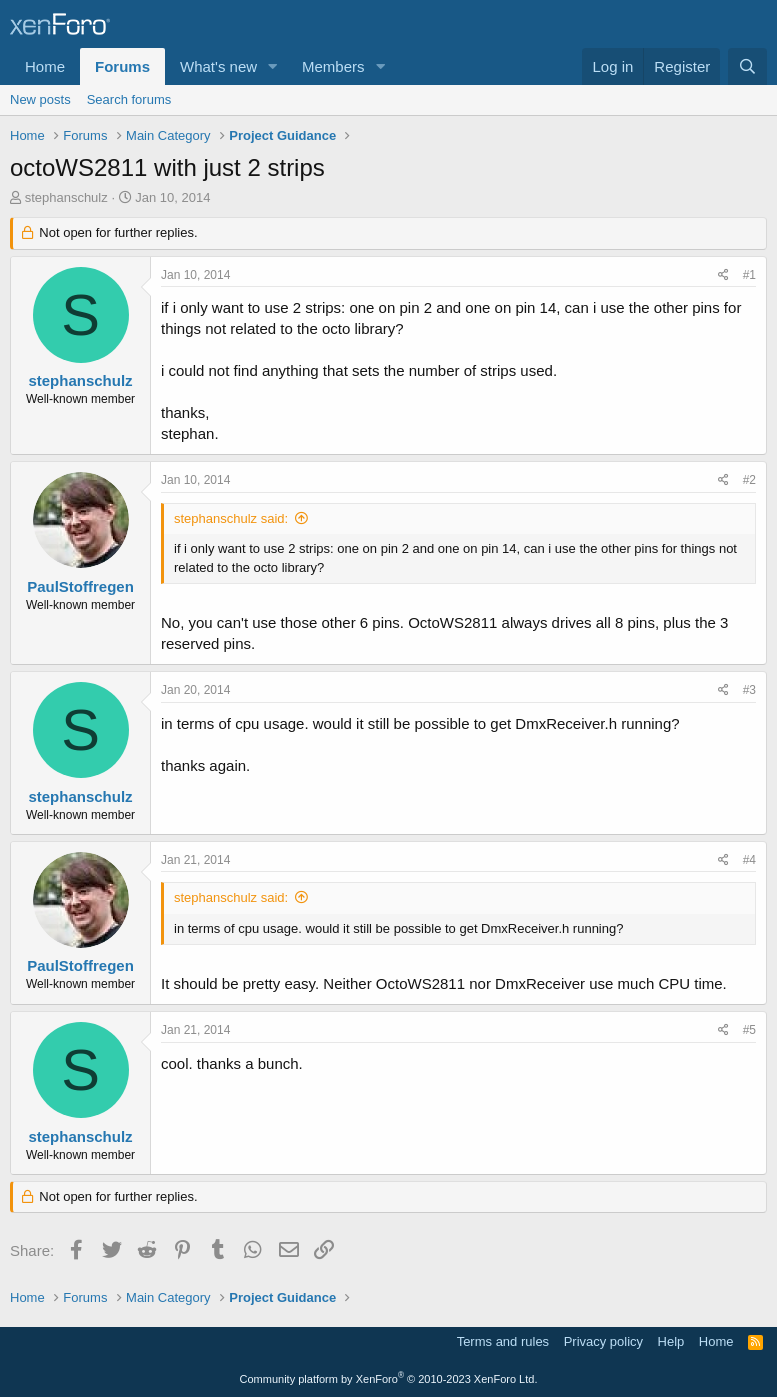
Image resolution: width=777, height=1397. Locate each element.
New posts (40, 99)
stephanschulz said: (231, 518)
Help (671, 1341)
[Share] (723, 275)
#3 (749, 690)
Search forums (129, 99)
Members (333, 66)
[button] (273, 66)
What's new (218, 66)
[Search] (747, 66)
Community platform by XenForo (389, 1379)
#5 (749, 1030)
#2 (749, 480)
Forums (122, 66)
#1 (749, 275)
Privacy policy (603, 1341)
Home (45, 66)
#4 (749, 860)
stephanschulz (66, 197)
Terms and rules (503, 1341)
